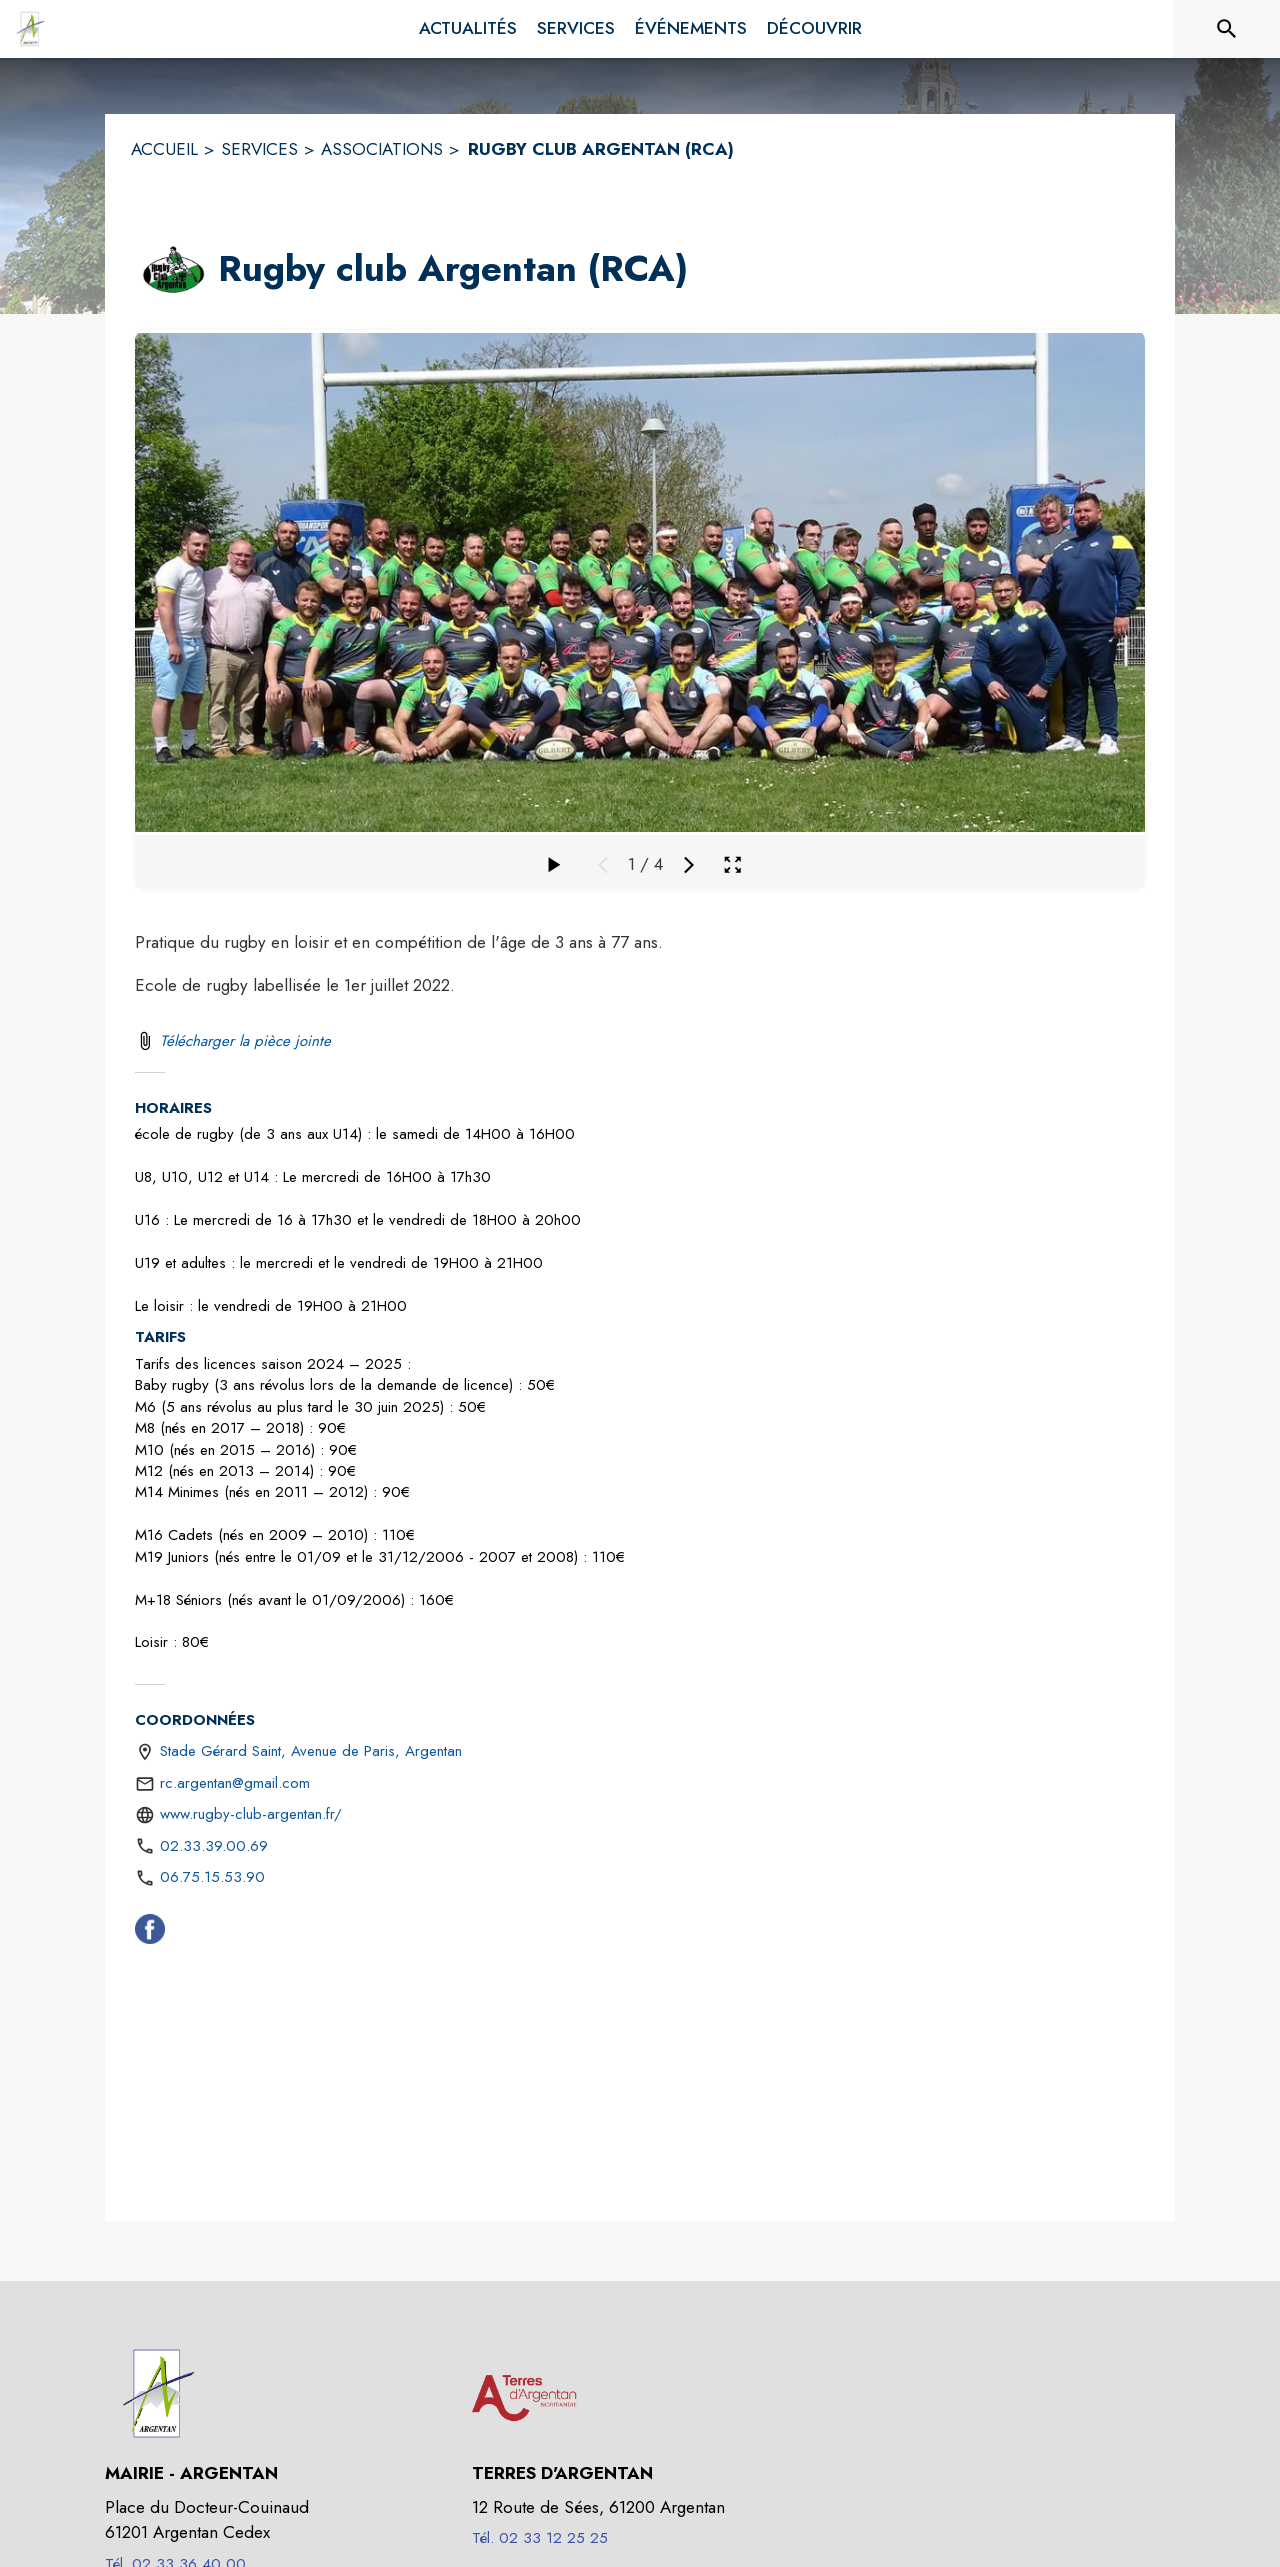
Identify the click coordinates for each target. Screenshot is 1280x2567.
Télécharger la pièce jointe (245, 1041)
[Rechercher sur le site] (1227, 29)
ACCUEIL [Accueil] (164, 149)
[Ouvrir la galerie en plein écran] (732, 864)
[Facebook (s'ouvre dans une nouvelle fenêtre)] (150, 1933)
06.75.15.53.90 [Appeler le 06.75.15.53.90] (212, 1877)
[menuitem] (468, 29)
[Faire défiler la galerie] (553, 865)
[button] (172, 270)
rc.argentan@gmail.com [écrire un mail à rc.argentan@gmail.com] (235, 1783)
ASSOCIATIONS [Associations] (382, 149)
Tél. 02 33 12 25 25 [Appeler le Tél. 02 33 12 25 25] (540, 2538)
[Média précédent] (603, 865)
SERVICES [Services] (259, 149)
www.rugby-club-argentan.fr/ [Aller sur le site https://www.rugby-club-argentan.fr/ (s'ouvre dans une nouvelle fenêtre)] (251, 1814)
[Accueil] (30, 29)
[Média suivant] (689, 865)
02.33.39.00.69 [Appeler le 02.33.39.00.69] (214, 1846)
